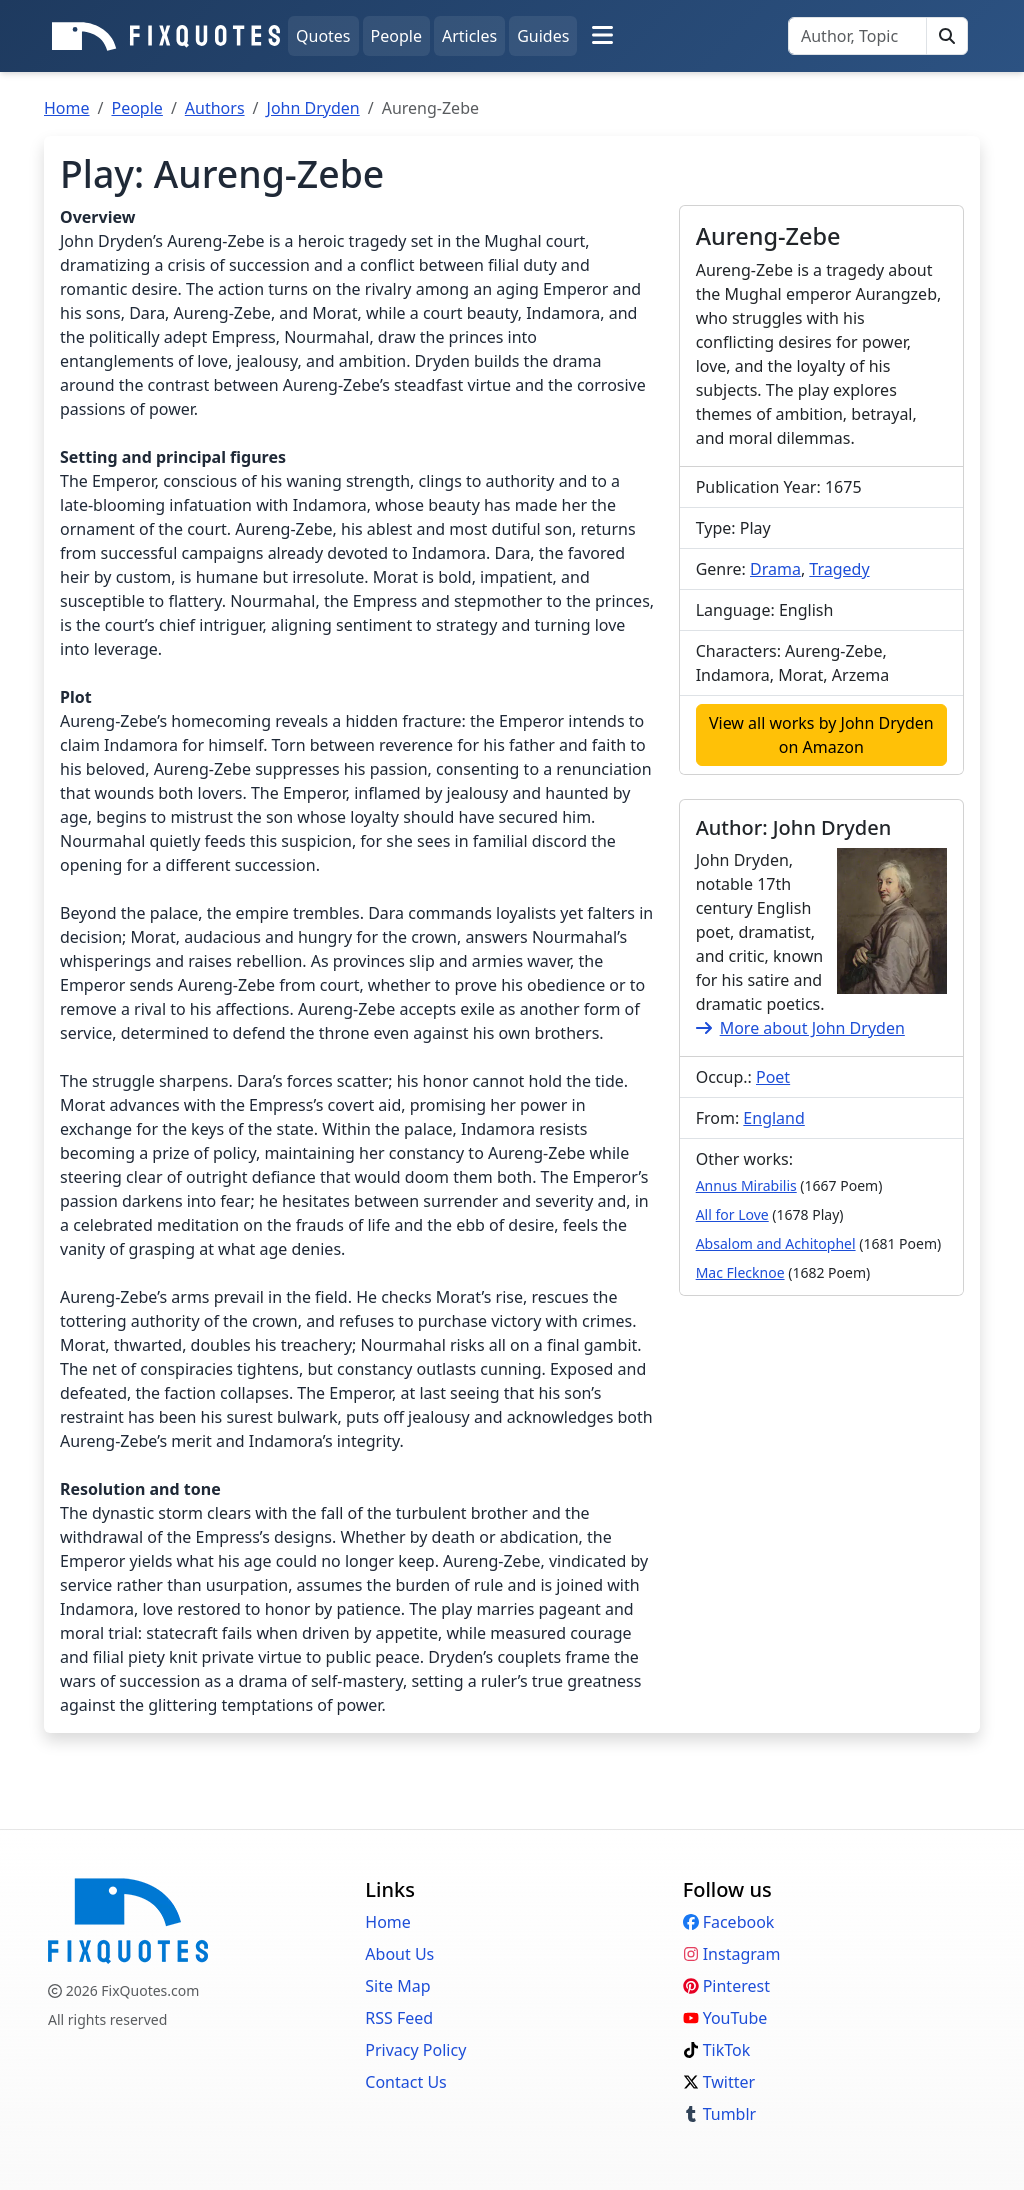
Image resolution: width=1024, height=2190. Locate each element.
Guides (543, 36)
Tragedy (839, 569)
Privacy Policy (415, 2050)
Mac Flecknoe (740, 1272)
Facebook (729, 1922)
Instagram (732, 1954)
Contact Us (405, 2082)
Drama (775, 569)
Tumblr (720, 2114)
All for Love (732, 1214)
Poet (773, 1077)
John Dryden (313, 108)
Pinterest (726, 1986)
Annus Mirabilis (746, 1185)
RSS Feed (399, 2018)
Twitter (719, 2082)
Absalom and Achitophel (776, 1243)
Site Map (397, 1986)
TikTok (717, 2050)
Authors (215, 108)
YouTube (725, 2018)
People (396, 36)
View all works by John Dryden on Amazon (821, 735)
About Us (399, 1954)
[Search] (857, 36)
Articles (469, 36)
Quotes (323, 36)
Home (67, 108)
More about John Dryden (800, 1028)
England (773, 1118)
